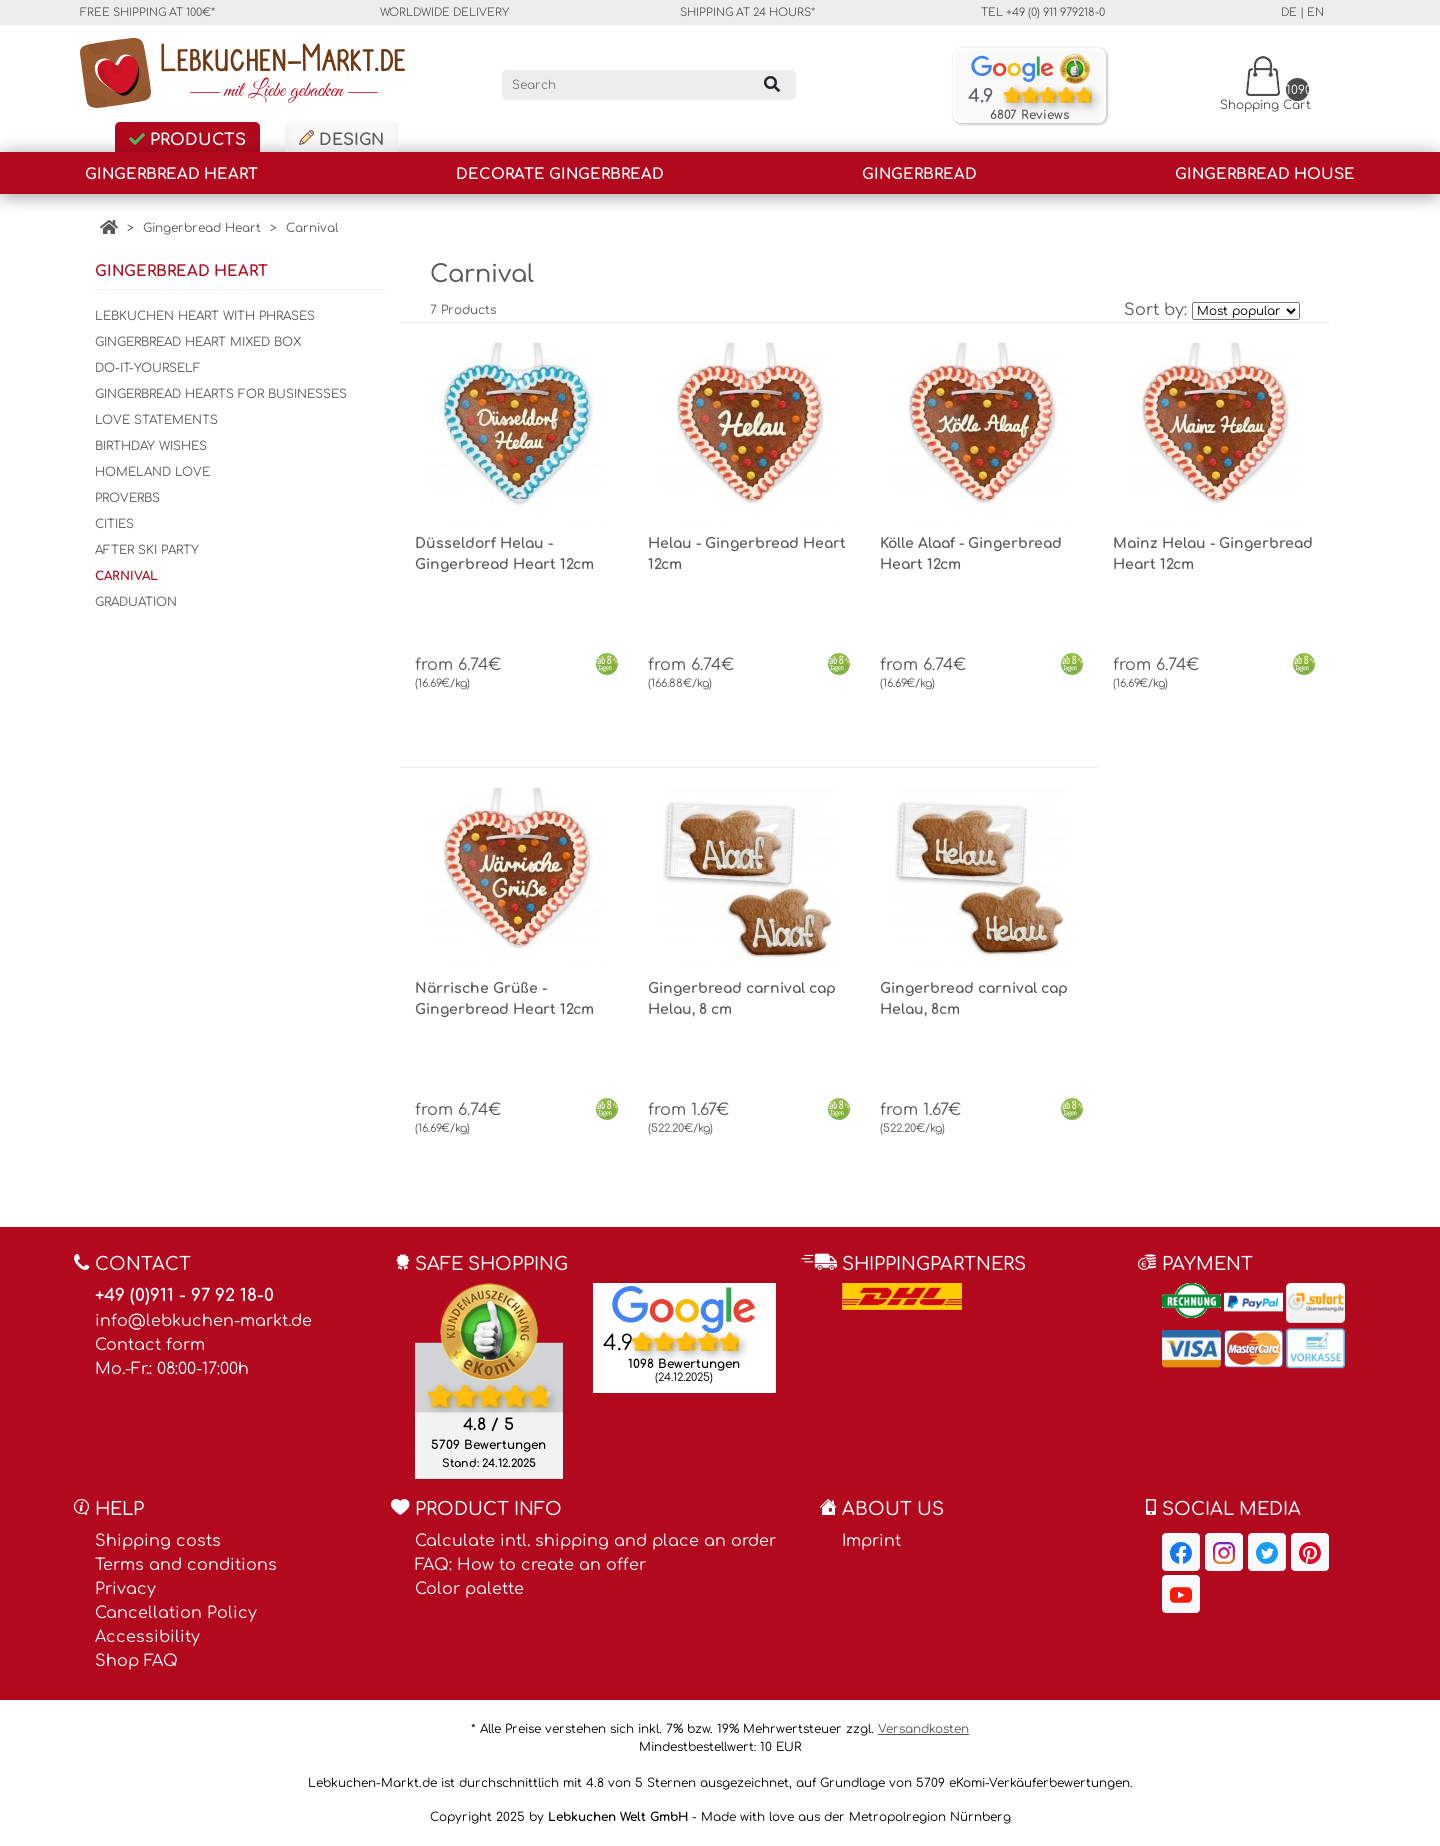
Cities (114, 524)
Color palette (469, 1589)
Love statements (156, 420)
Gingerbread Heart (171, 174)
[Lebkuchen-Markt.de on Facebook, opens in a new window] (1181, 1552)
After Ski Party (147, 550)
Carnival (312, 228)
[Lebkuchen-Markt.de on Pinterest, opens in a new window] (1310, 1552)
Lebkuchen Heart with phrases (205, 316)
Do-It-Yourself (148, 368)
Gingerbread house (1265, 174)
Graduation (136, 602)
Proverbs (127, 498)
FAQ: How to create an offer (530, 1565)
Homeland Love (152, 472)
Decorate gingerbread (560, 174)
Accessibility (147, 1637)
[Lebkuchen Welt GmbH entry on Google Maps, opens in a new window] (684, 1309)
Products (187, 140)
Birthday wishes (151, 446)
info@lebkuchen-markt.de (203, 1321)
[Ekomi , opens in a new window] (489, 1381)
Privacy (125, 1589)
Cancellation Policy (176, 1613)
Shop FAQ (136, 1661)
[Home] (109, 228)
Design (341, 139)
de (1289, 12)
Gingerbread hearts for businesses (221, 394)
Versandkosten (923, 1729)
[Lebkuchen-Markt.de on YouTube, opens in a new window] (1181, 1594)
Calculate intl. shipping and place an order (595, 1541)
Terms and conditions (186, 1565)
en (1315, 12)
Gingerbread (919, 174)
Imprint (871, 1541)
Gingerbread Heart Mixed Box (198, 342)
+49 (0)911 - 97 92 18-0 (184, 1295)
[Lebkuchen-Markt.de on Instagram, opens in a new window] (1224, 1552)
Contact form (150, 1345)
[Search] (649, 85)
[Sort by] (1246, 311)
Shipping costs (158, 1541)
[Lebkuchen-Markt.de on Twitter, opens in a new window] (1267, 1552)
